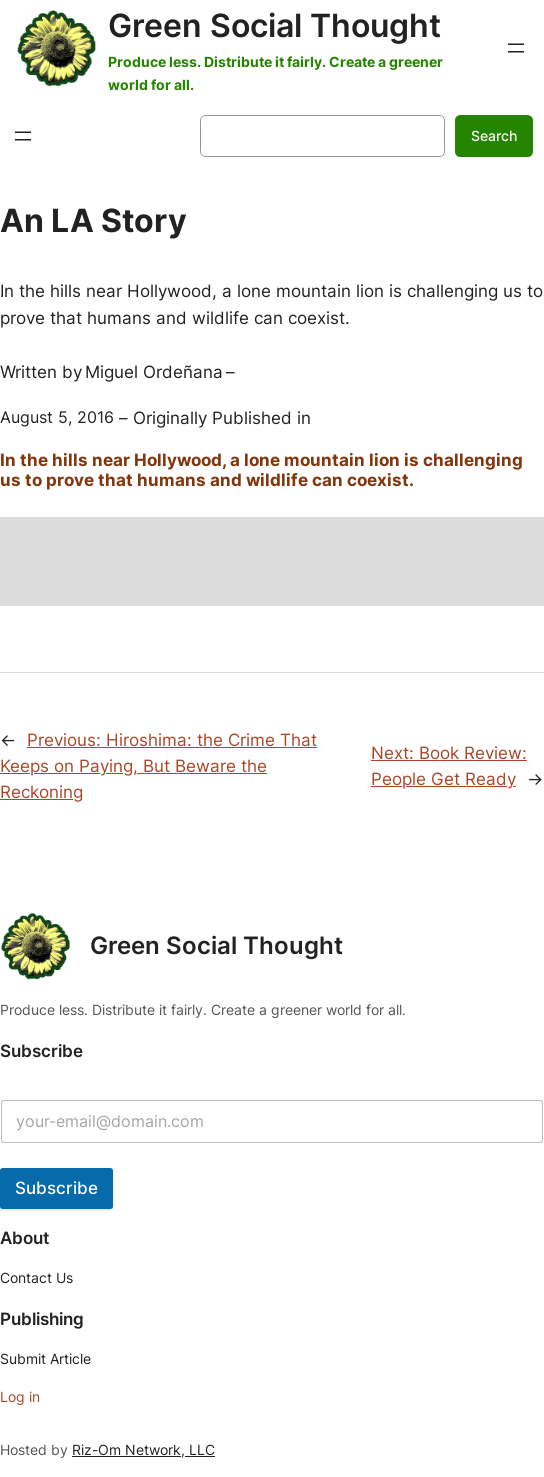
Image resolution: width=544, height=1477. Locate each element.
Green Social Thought (274, 25)
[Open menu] (516, 48)
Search (494, 135)
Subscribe (56, 1188)
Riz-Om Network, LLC (143, 1449)
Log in (20, 1396)
